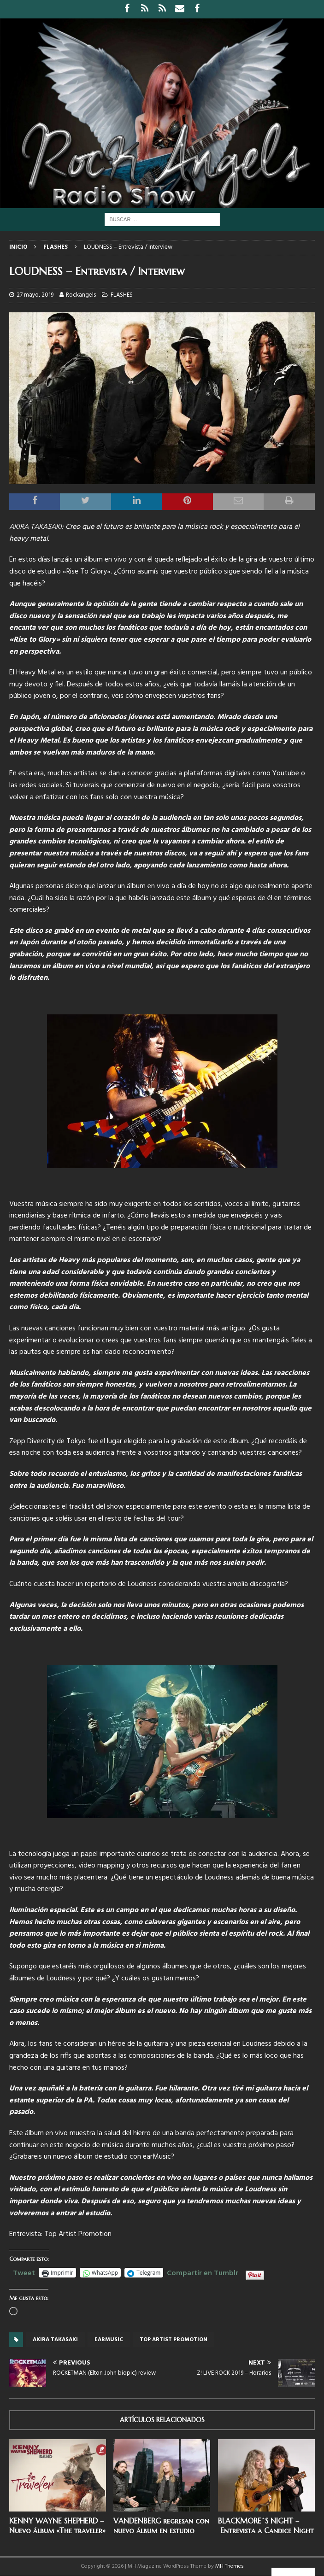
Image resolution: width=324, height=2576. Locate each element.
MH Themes (229, 2566)
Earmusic (108, 2339)
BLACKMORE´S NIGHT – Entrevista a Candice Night (266, 2525)
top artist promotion (173, 2339)
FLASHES (122, 295)
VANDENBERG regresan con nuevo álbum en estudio (161, 2525)
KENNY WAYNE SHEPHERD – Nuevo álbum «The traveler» (57, 2525)
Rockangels (81, 295)
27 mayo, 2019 (35, 295)
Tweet (24, 2272)
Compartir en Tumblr (202, 2272)
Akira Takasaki (55, 2339)
